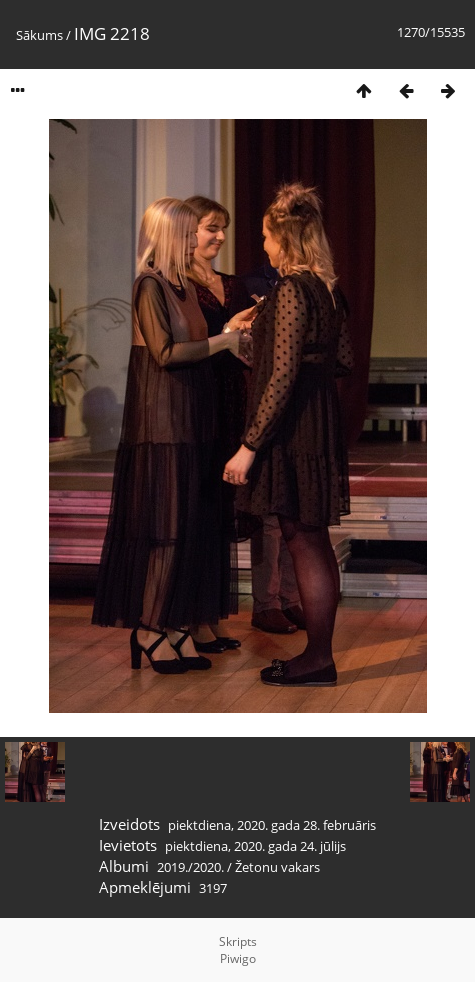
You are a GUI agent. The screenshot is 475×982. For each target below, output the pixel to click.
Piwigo (238, 958)
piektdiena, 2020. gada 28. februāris (272, 825)
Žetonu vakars (277, 867)
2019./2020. (190, 867)
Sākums (39, 35)
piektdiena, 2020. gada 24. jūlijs (255, 846)
